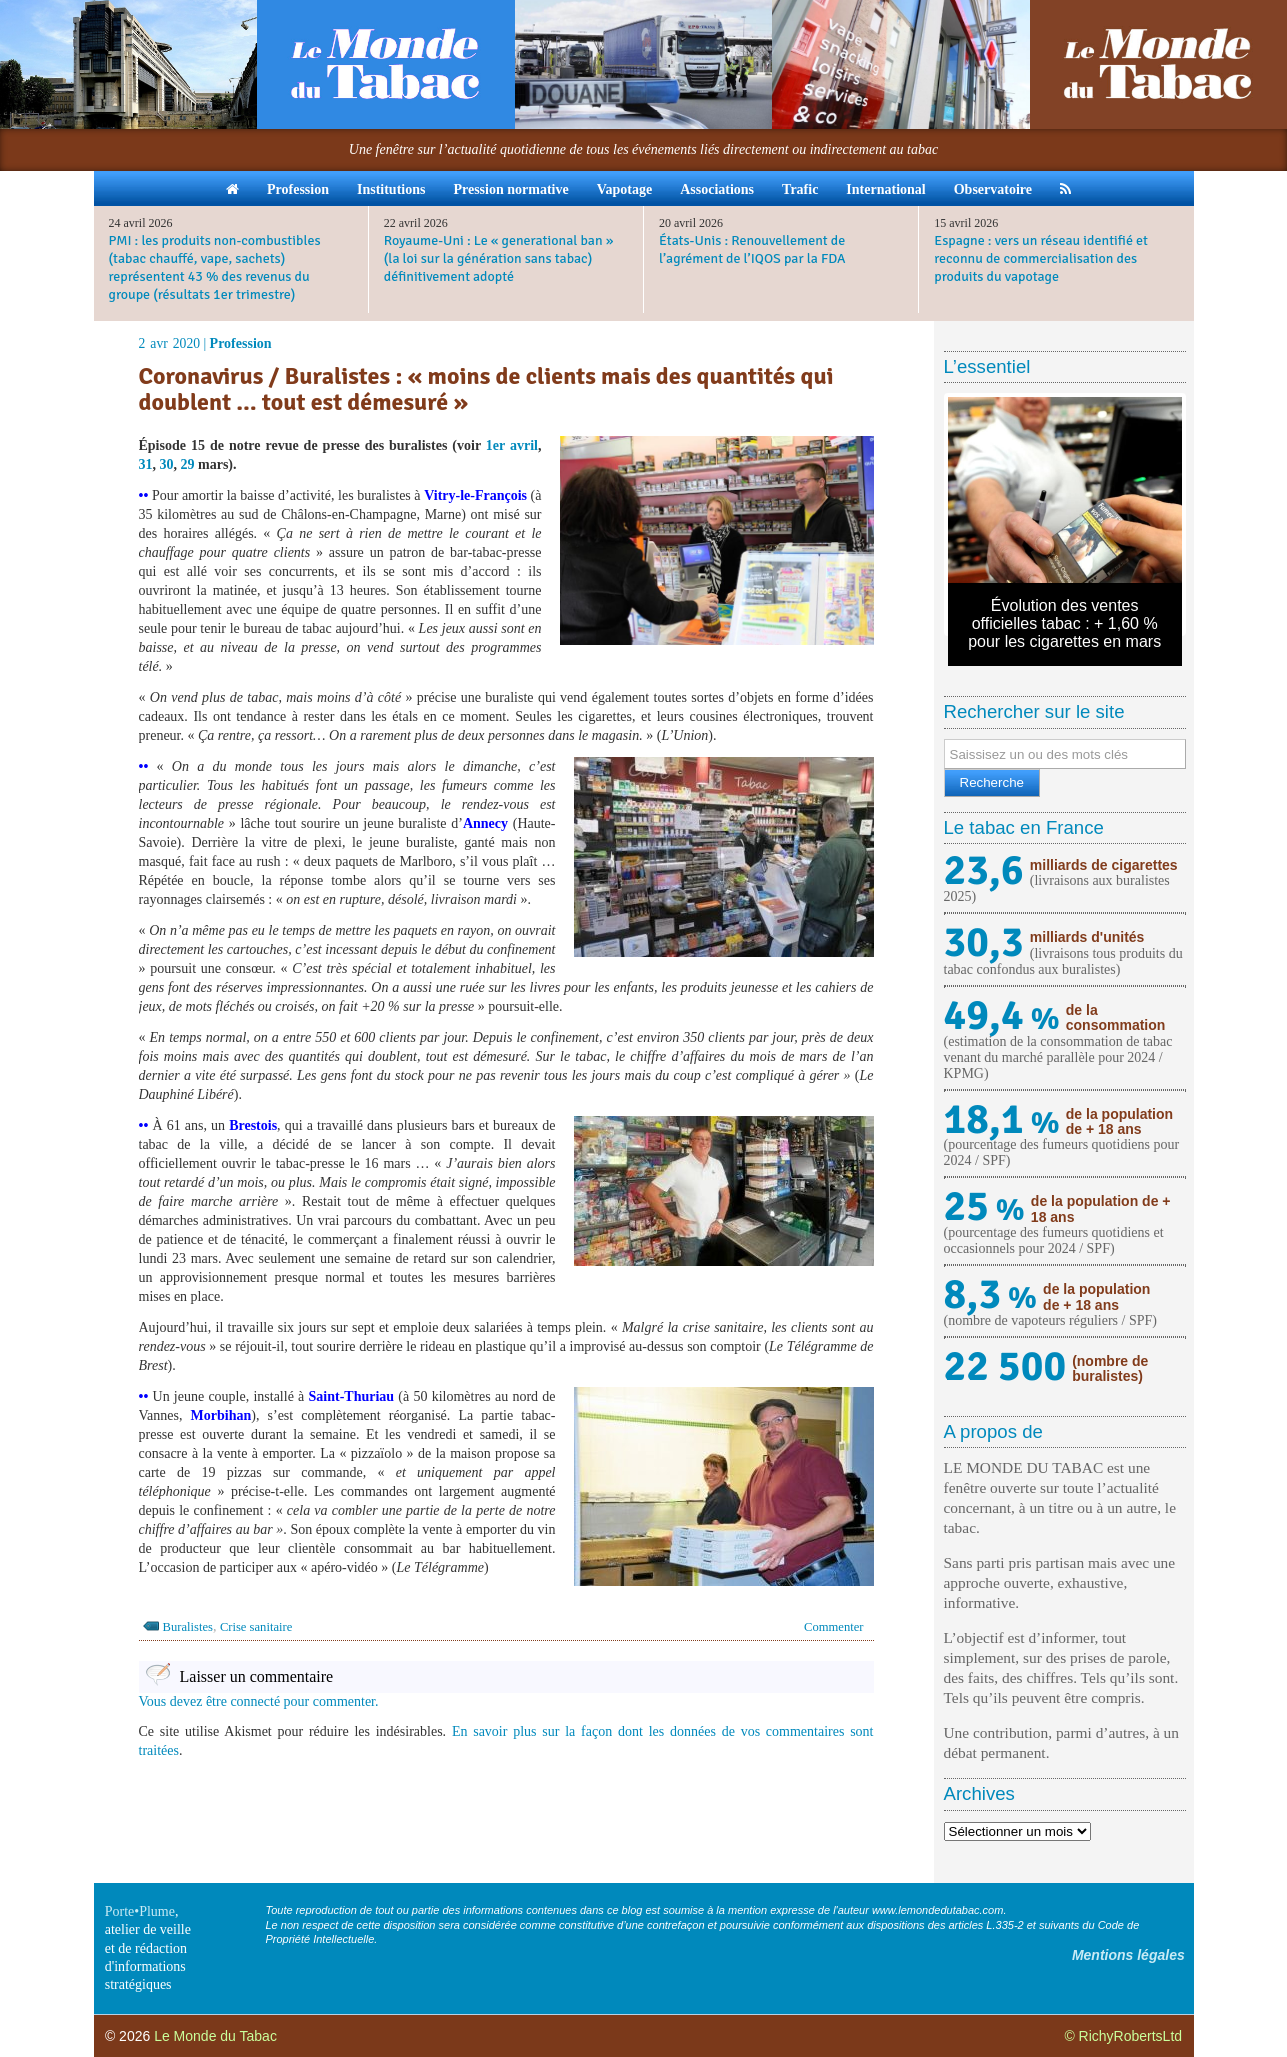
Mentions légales (1128, 1955)
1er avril (512, 445)
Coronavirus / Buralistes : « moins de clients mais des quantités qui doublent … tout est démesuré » (486, 389)
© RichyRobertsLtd (1123, 2036)
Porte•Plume (140, 1911)
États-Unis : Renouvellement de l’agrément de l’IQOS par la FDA (752, 249)
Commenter (833, 1627)
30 (167, 464)
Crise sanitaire (256, 1627)
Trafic (800, 189)
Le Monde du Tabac (215, 2036)
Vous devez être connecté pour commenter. (259, 1701)
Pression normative (510, 189)
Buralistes (188, 1627)
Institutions (391, 189)
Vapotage (625, 189)
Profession (298, 189)
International (885, 189)
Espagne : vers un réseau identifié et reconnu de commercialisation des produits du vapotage (1041, 258)
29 (188, 464)
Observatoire (993, 189)
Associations (717, 189)
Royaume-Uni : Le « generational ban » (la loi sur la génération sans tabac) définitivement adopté (499, 258)
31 (146, 464)
